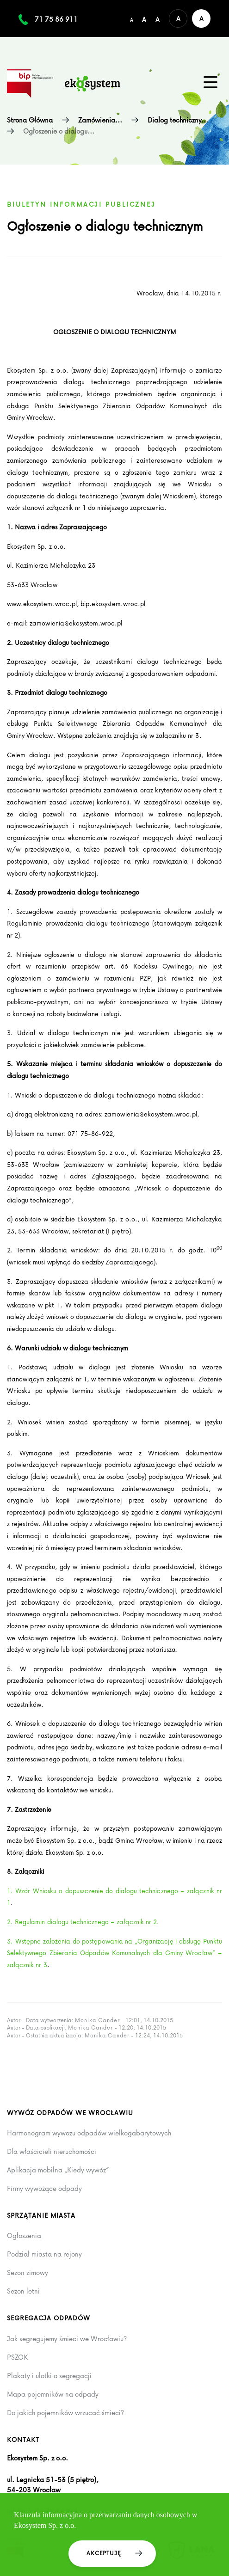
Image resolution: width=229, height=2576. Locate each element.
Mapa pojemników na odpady (53, 2394)
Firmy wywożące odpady (44, 2188)
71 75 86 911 (56, 19)
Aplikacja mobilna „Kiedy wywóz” (58, 2170)
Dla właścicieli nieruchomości (51, 2151)
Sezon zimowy (27, 2272)
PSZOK (17, 2357)
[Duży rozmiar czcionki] (157, 18)
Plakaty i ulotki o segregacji (49, 2375)
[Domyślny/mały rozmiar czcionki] (131, 18)
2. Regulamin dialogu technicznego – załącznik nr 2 (82, 1921)
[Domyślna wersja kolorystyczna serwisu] (178, 18)
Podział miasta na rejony (44, 2254)
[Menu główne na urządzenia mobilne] (210, 82)
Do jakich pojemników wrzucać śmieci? (65, 2412)
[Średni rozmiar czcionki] (144, 18)
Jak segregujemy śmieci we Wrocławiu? (67, 2338)
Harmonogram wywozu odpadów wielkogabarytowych (89, 2133)
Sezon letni (23, 2291)
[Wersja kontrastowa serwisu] (201, 18)
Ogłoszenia (24, 2235)
